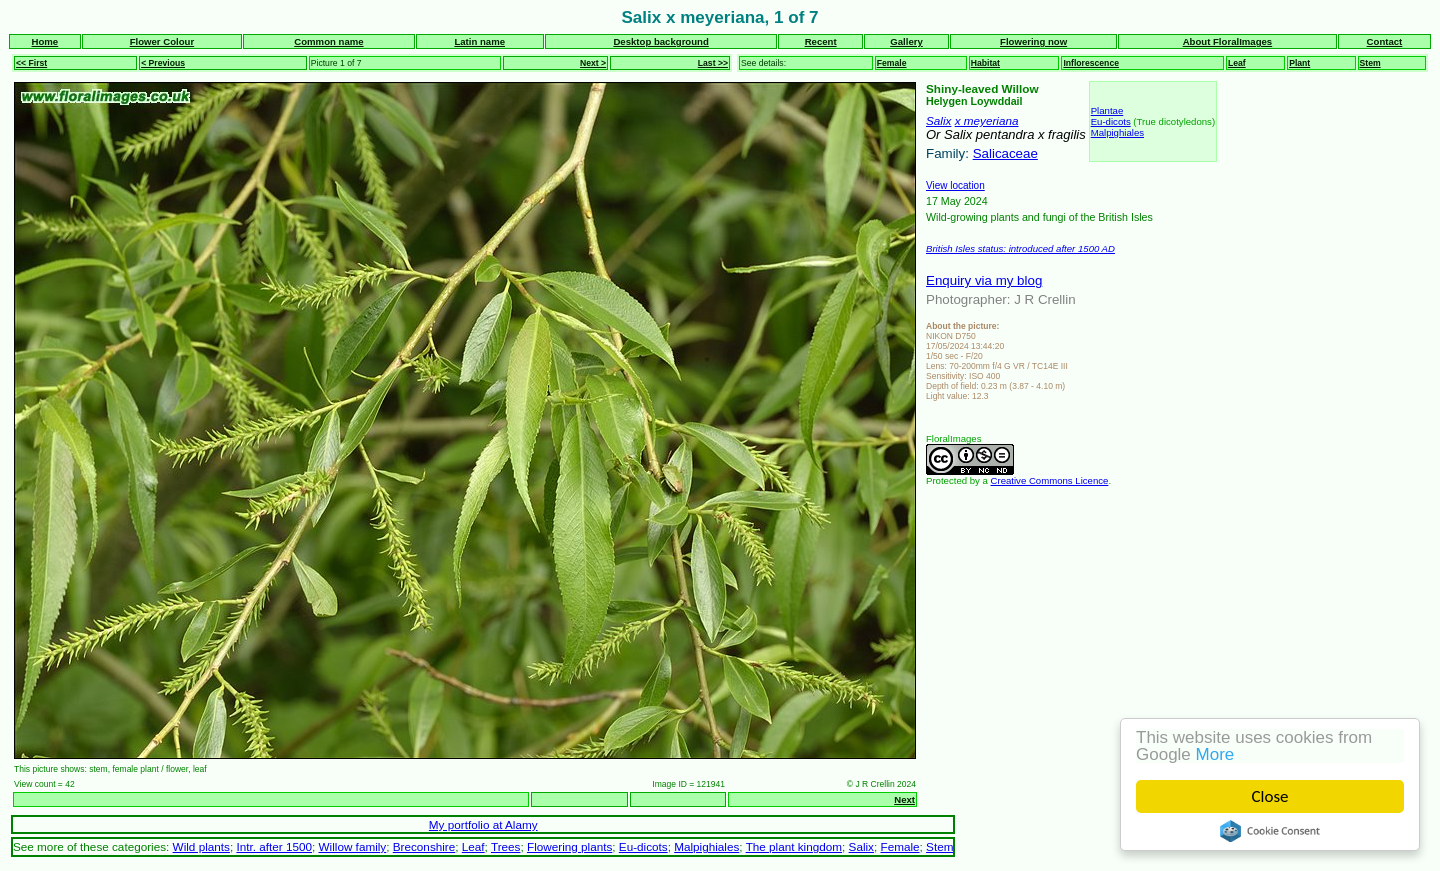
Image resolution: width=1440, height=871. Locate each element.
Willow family (353, 846)
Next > (593, 63)
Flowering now (1033, 41)
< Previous (163, 63)
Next (904, 799)
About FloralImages (1228, 41)
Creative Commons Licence (1050, 480)
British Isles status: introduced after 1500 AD (1020, 248)
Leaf (1237, 63)
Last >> (713, 63)
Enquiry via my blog (984, 280)
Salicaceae (1005, 153)
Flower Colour (162, 41)
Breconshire (424, 846)
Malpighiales (1117, 132)
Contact (1385, 41)
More (1215, 754)
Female (892, 63)
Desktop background (660, 41)
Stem (1370, 63)
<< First (31, 63)
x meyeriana (987, 120)
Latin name (479, 41)
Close (1270, 796)
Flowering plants (569, 846)
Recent (821, 41)
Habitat (985, 63)
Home (45, 41)
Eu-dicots (1111, 121)
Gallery (906, 41)
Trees (506, 846)
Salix (938, 120)
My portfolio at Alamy (483, 824)
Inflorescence (1091, 63)
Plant (1299, 63)
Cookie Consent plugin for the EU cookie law (1270, 831)
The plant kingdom (794, 846)
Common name (328, 41)
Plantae (1107, 110)
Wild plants (201, 846)
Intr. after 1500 (274, 846)
